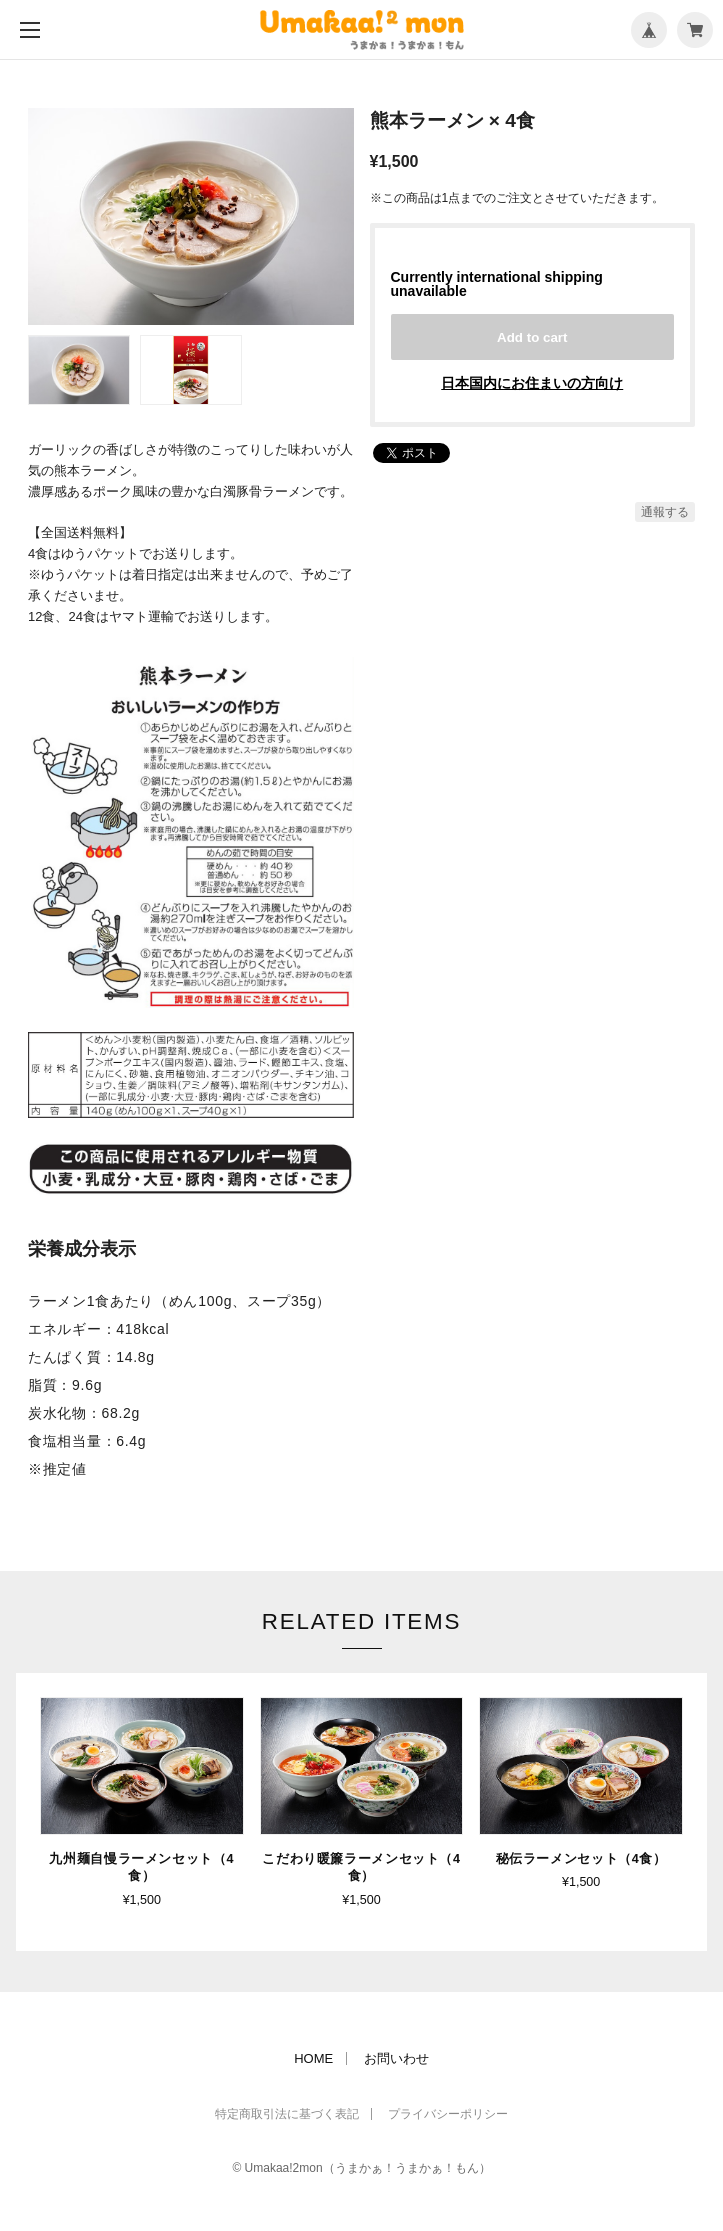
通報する (665, 512)
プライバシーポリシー (448, 2111)
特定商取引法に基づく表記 (287, 2111)
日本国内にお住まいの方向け (532, 383)
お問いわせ (396, 2055)
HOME (313, 2055)
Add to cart (532, 337)
